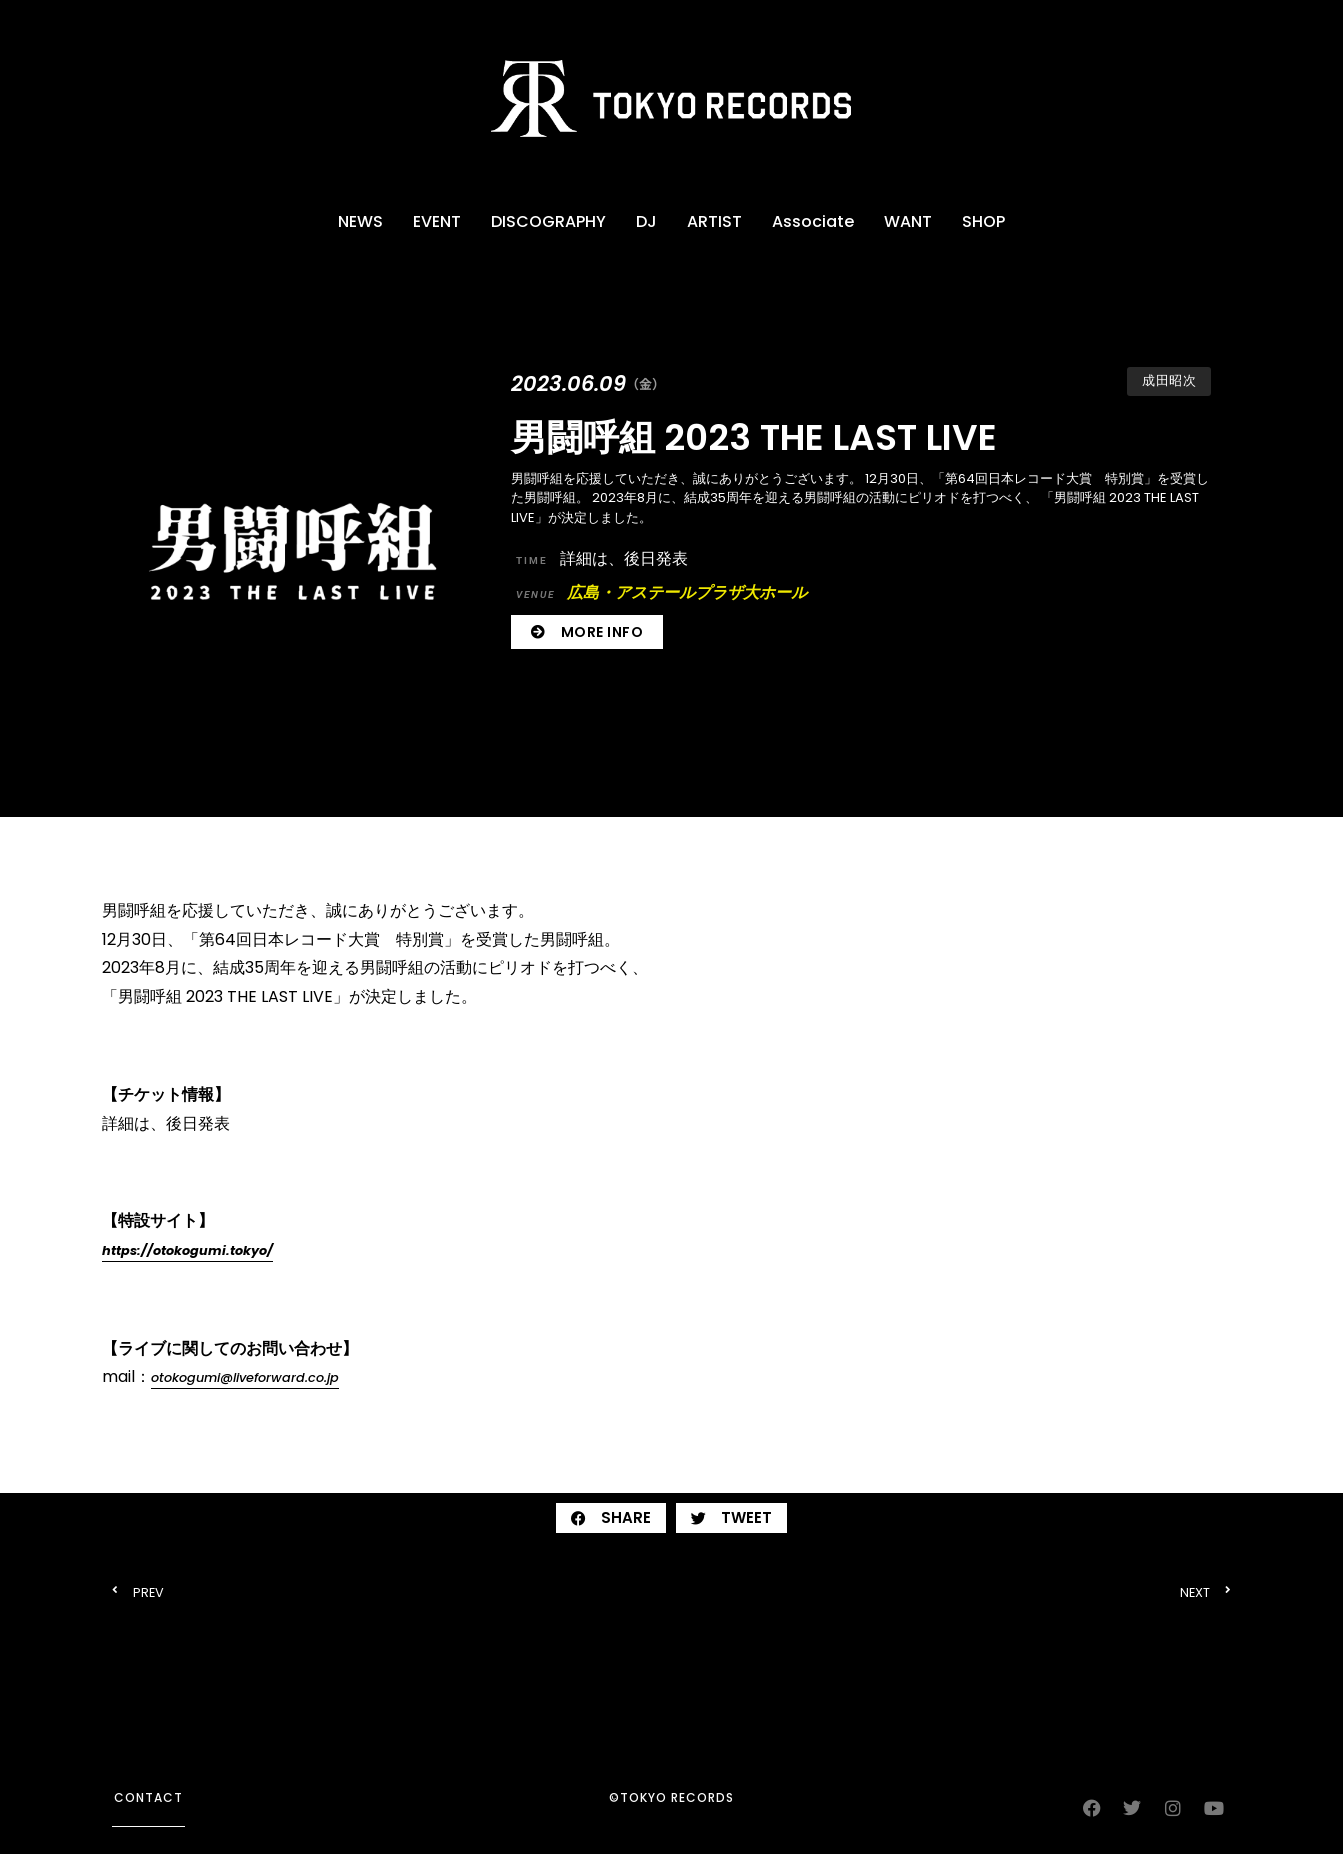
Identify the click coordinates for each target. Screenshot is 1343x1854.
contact (148, 1797)
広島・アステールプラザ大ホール (661, 592)
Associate (813, 221)
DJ (646, 221)
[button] (611, 1518)
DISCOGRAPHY (548, 221)
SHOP (983, 221)
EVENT (437, 221)
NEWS (360, 221)
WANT (908, 221)
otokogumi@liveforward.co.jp (245, 1377)
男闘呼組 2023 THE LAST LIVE (754, 437)
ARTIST (714, 221)
